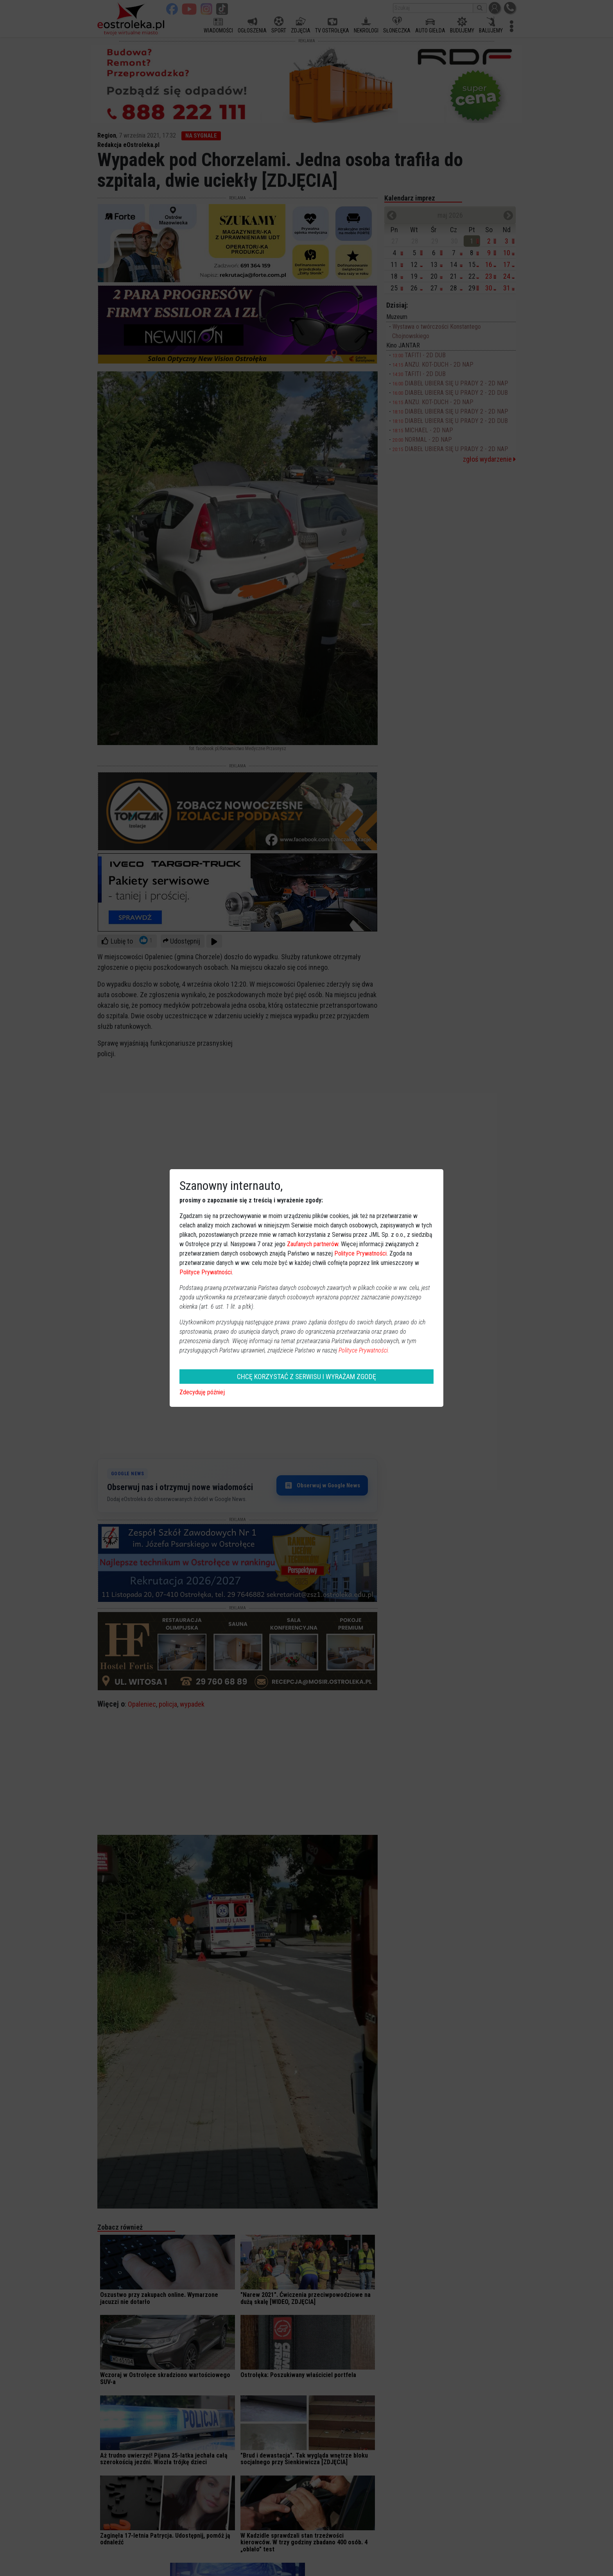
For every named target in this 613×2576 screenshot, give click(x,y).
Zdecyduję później (202, 1392)
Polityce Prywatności (360, 1253)
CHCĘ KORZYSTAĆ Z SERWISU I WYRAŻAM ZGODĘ (306, 1376)
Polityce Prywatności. (364, 1350)
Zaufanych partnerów (312, 1244)
